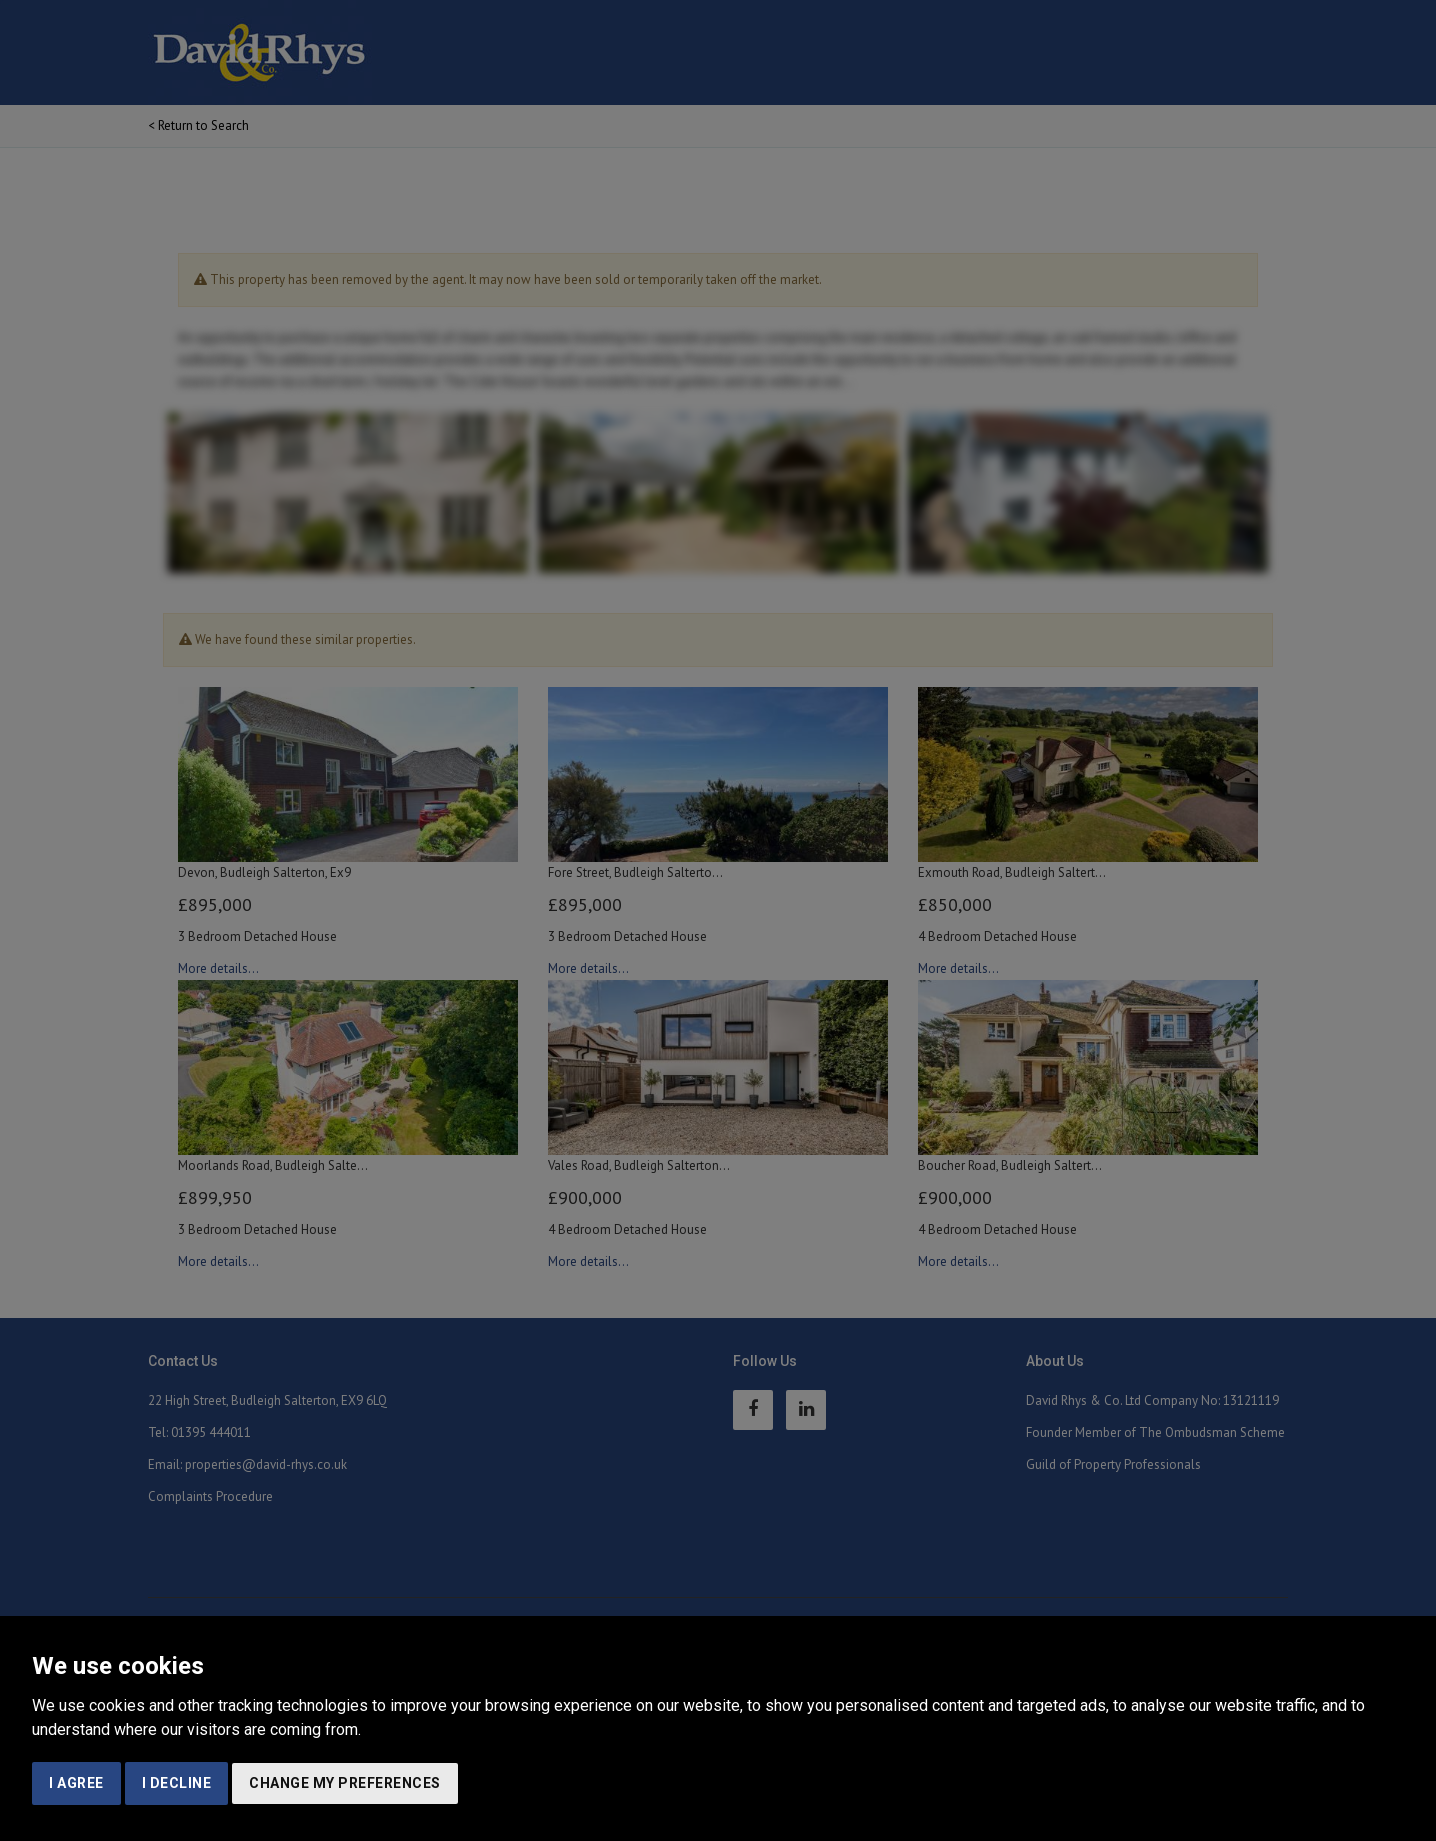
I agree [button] (76, 1783)
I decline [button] (177, 1783)
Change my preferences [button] (345, 1783)
